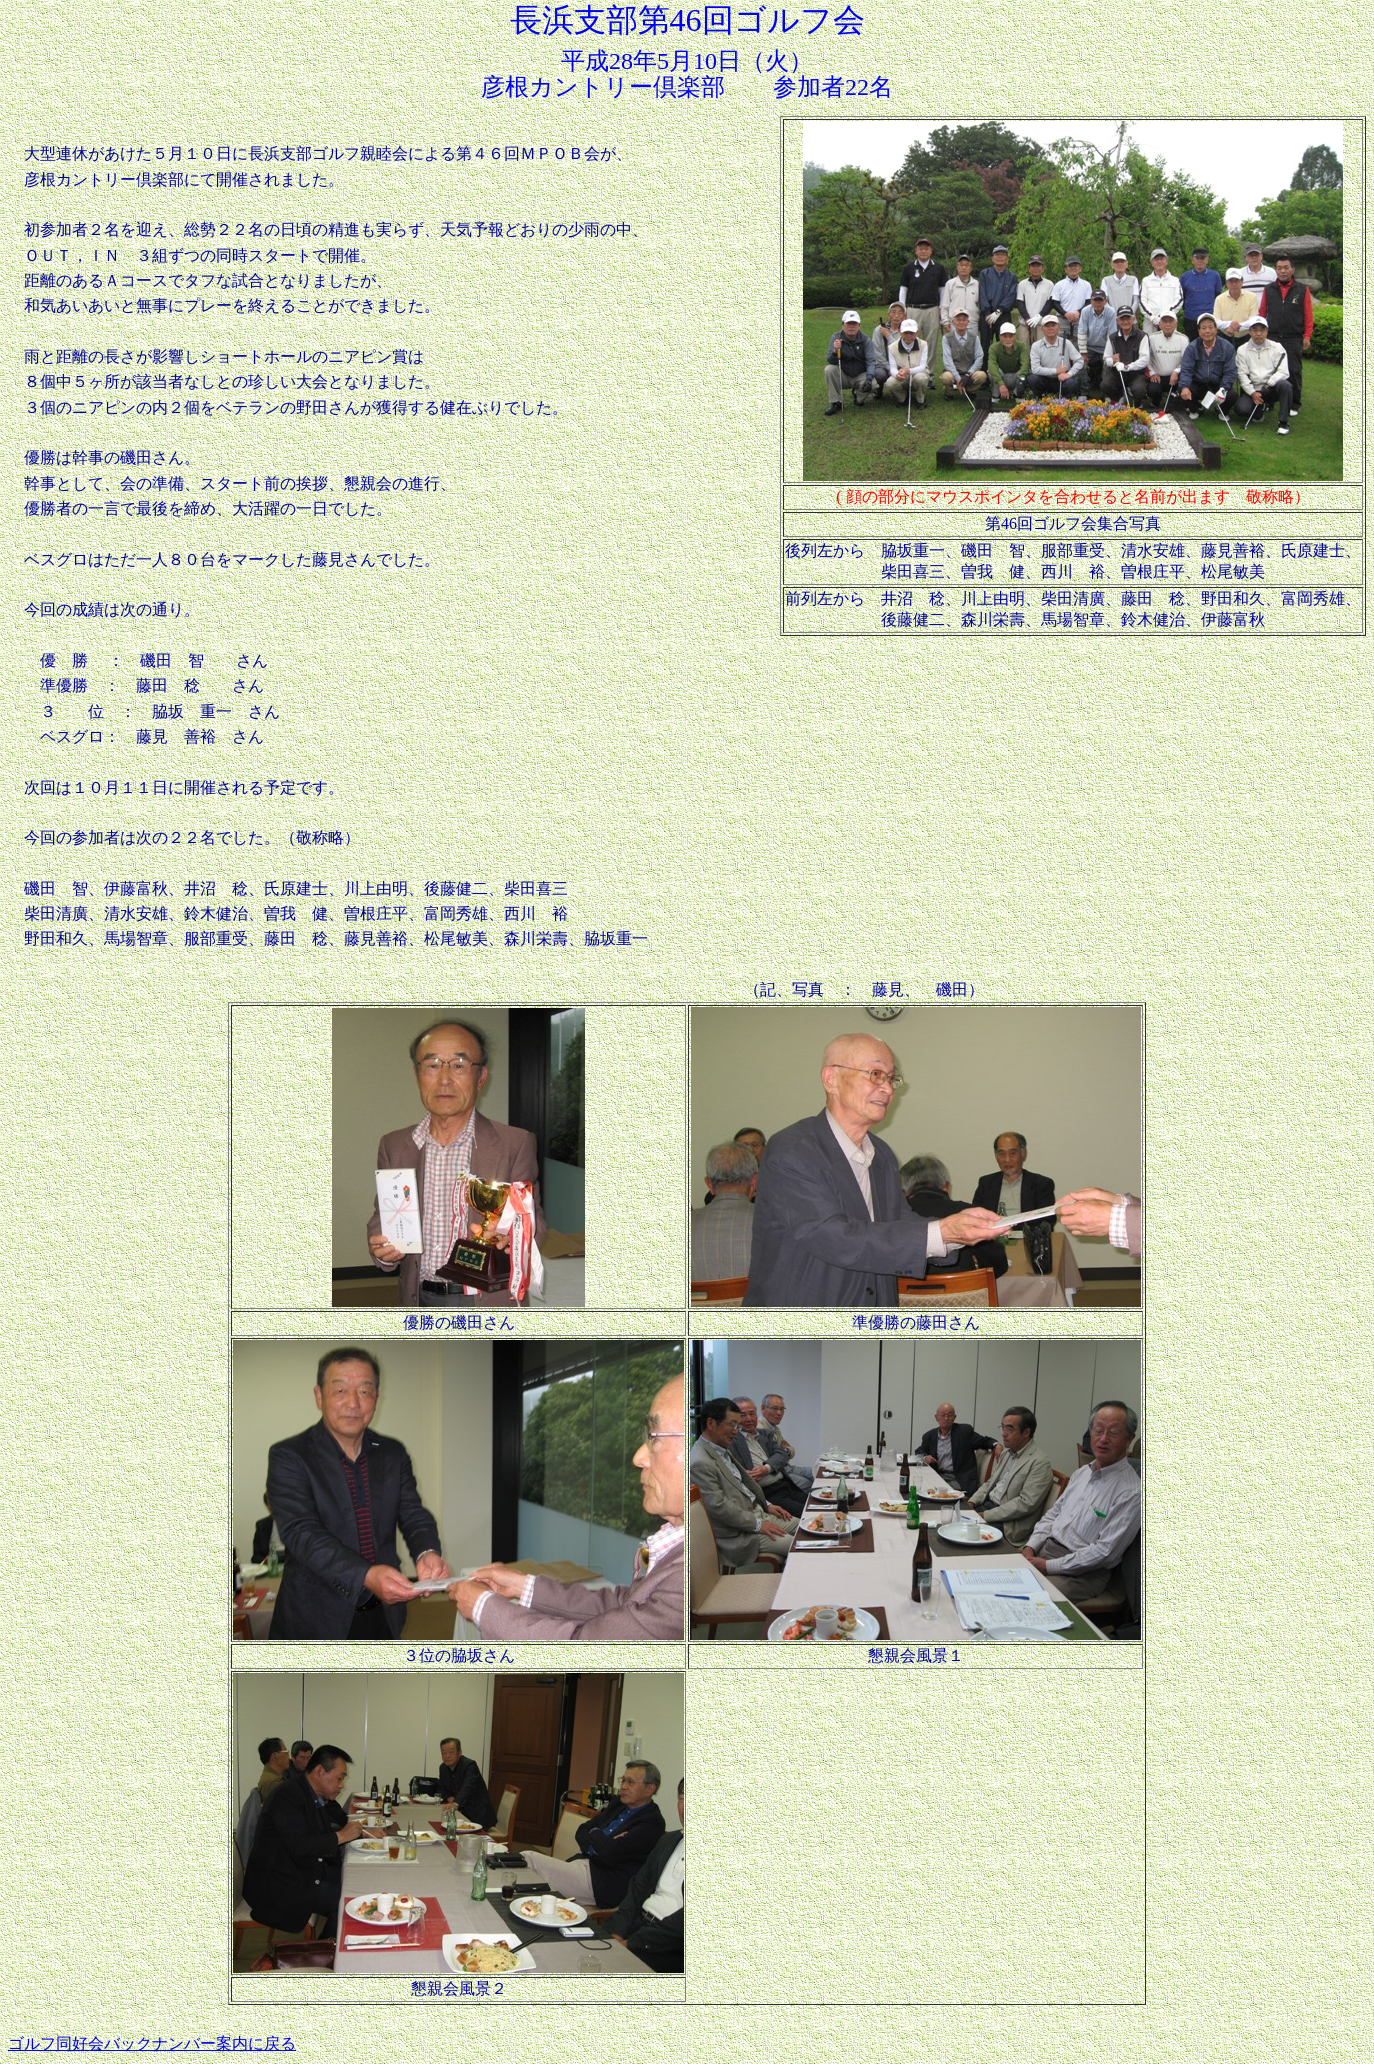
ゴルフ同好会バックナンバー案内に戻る (152, 2043)
